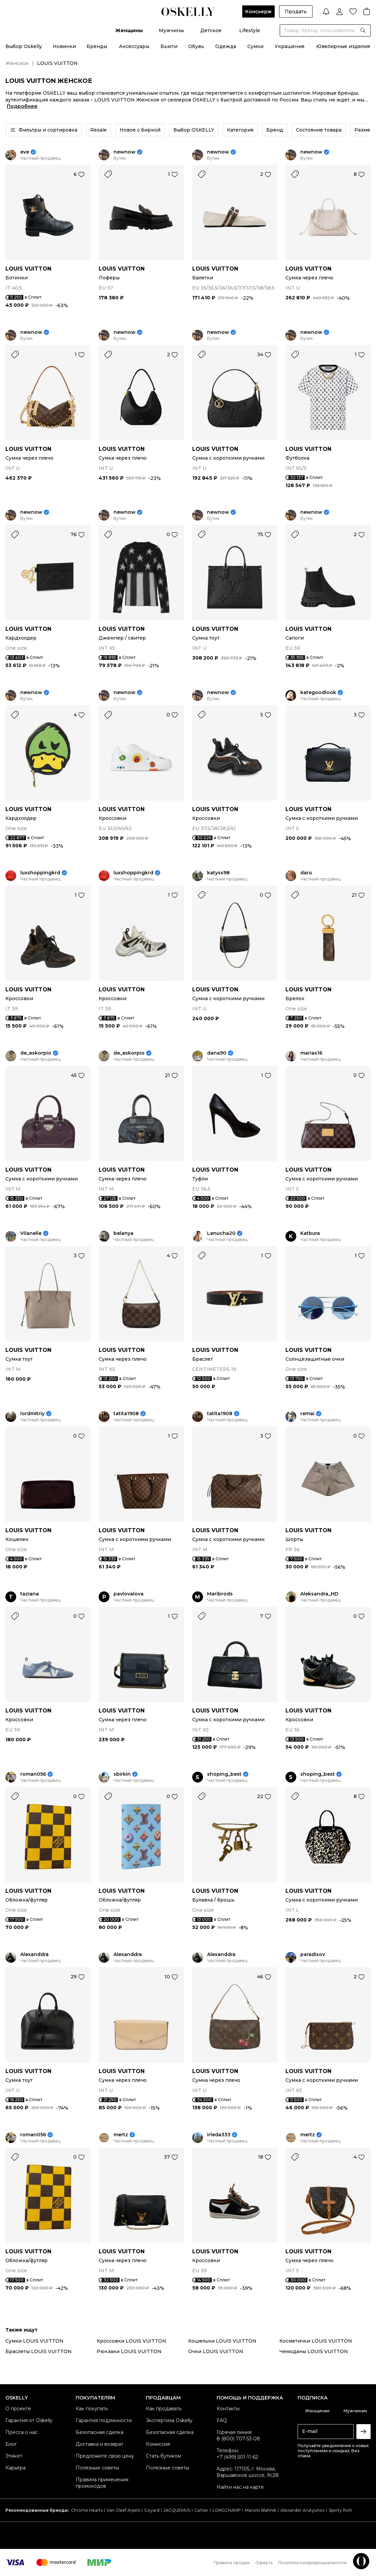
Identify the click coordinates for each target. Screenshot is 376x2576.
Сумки (255, 46)
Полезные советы (97, 2468)
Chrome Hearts (87, 2510)
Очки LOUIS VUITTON (215, 2351)
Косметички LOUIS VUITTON (315, 2341)
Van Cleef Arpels (123, 2510)
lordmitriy (32, 1414)
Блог (11, 2444)
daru (306, 873)
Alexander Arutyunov (302, 2510)
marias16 (311, 1053)
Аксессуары (134, 46)
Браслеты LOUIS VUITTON (38, 2351)
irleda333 (218, 2135)
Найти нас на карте (240, 2487)
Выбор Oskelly (23, 46)
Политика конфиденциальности (312, 2562)
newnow (124, 152)
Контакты (228, 2409)
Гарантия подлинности (104, 2420)
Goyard (151, 2510)
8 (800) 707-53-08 (238, 2439)
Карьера (15, 2468)
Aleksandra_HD (319, 1594)
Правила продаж (232, 2562)
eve (24, 152)
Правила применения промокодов (102, 2483)
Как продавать (163, 2409)
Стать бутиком (163, 2456)
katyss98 (218, 873)
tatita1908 (126, 1414)
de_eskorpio (35, 1053)
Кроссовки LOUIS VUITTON (131, 2341)
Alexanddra (34, 1954)
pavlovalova (129, 1594)
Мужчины (171, 30)
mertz (121, 2135)
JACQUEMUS (177, 2510)
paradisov (312, 1954)
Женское (17, 63)
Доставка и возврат (99, 2444)
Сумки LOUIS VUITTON (34, 2341)
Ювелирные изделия (343, 46)
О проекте (18, 2409)
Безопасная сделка (99, 2432)
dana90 (216, 1053)
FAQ (222, 2420)
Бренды (96, 46)
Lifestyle (249, 30)
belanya (123, 1233)
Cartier (201, 2510)
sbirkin (122, 1774)
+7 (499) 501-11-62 (237, 2457)
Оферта (264, 2562)
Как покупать (92, 2409)
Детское (211, 30)
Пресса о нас (21, 2432)
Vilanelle (31, 1233)
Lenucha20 (221, 1233)
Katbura (310, 1233)
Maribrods (220, 1594)
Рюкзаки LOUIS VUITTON (129, 2351)
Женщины (129, 30)
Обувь (196, 46)
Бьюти (168, 46)
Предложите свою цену (105, 2456)
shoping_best (224, 1774)
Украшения (289, 46)
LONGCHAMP (226, 2510)
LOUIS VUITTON (28, 269)
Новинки (64, 46)
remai (307, 1414)
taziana (29, 1594)
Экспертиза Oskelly (169, 2420)
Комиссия (158, 2444)
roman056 (33, 1774)
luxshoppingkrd (40, 873)
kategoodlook (318, 692)
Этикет (13, 2456)
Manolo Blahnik (260, 2510)
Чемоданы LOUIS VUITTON (313, 2351)
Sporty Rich (340, 2510)
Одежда (225, 46)
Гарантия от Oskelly (29, 2420)
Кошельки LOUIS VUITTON (222, 2341)
